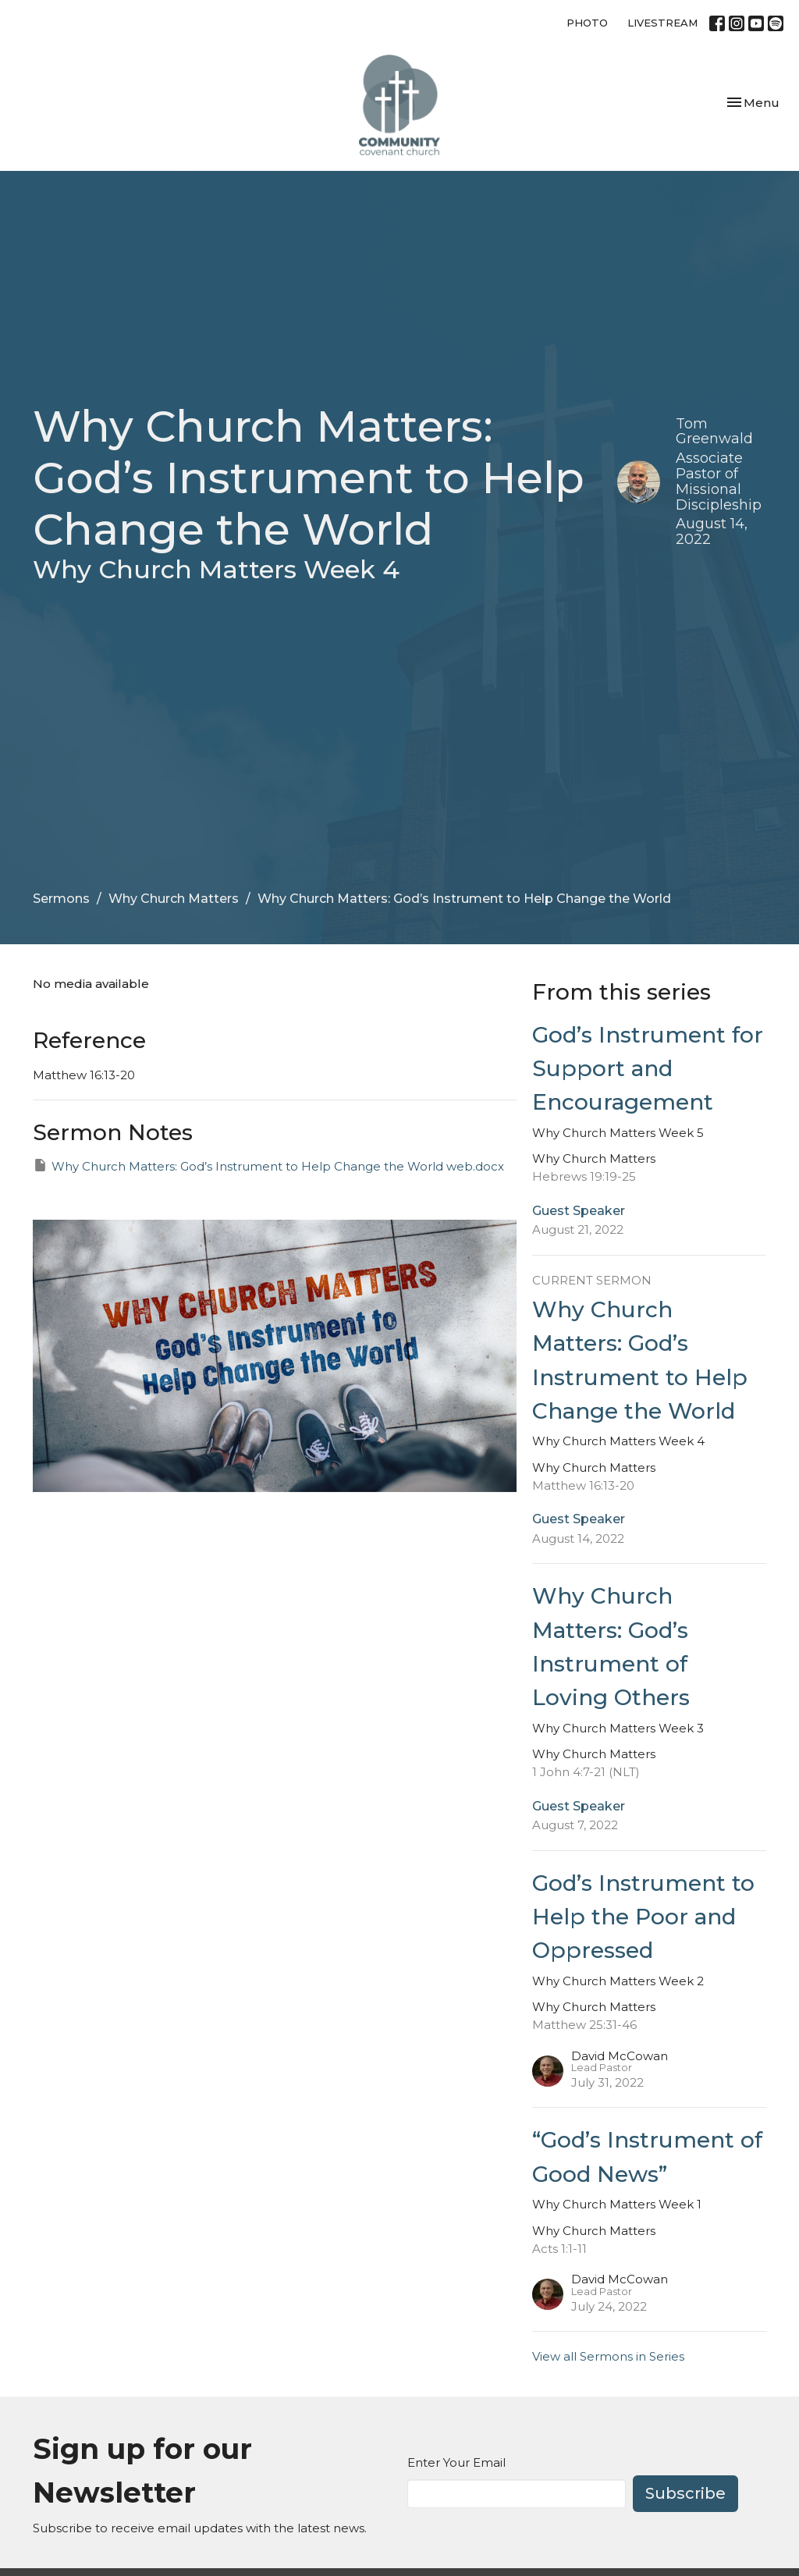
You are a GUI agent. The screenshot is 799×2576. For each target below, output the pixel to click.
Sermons (61, 898)
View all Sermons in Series (608, 2356)
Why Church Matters (173, 898)
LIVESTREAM (662, 22)
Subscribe (685, 2493)
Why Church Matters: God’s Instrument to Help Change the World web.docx (268, 1165)
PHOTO (587, 22)
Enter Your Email (456, 2462)
